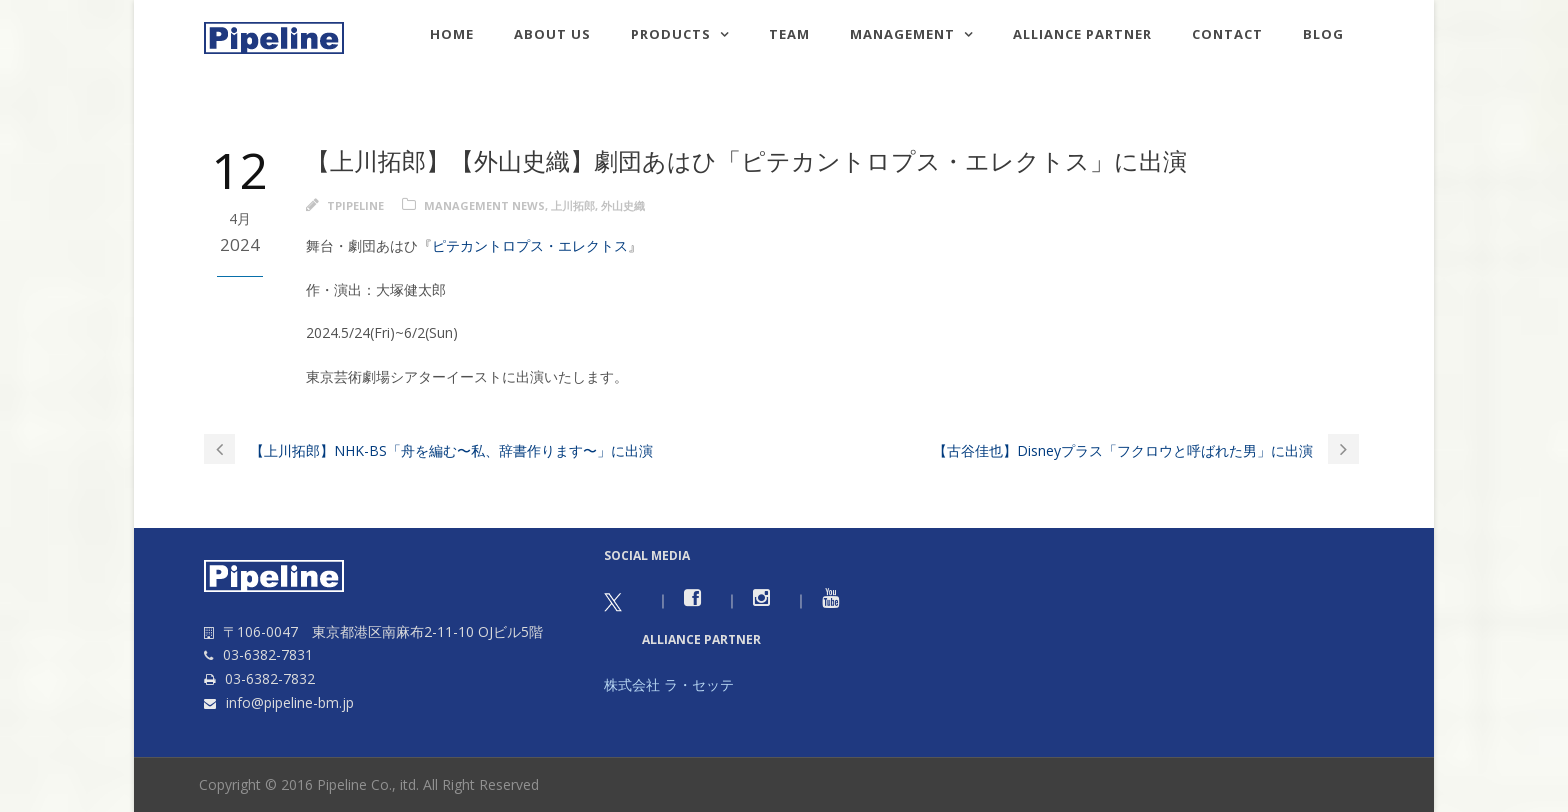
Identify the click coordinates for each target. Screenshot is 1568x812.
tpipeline (355, 205)
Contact (1227, 34)
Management (902, 34)
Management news (484, 205)
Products (671, 34)
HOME (452, 34)
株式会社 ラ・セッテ (669, 684)
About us (552, 34)
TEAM (789, 34)
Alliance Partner (1082, 34)
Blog (1323, 34)
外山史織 (623, 205)
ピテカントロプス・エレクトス (530, 245)
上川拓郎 (573, 205)
